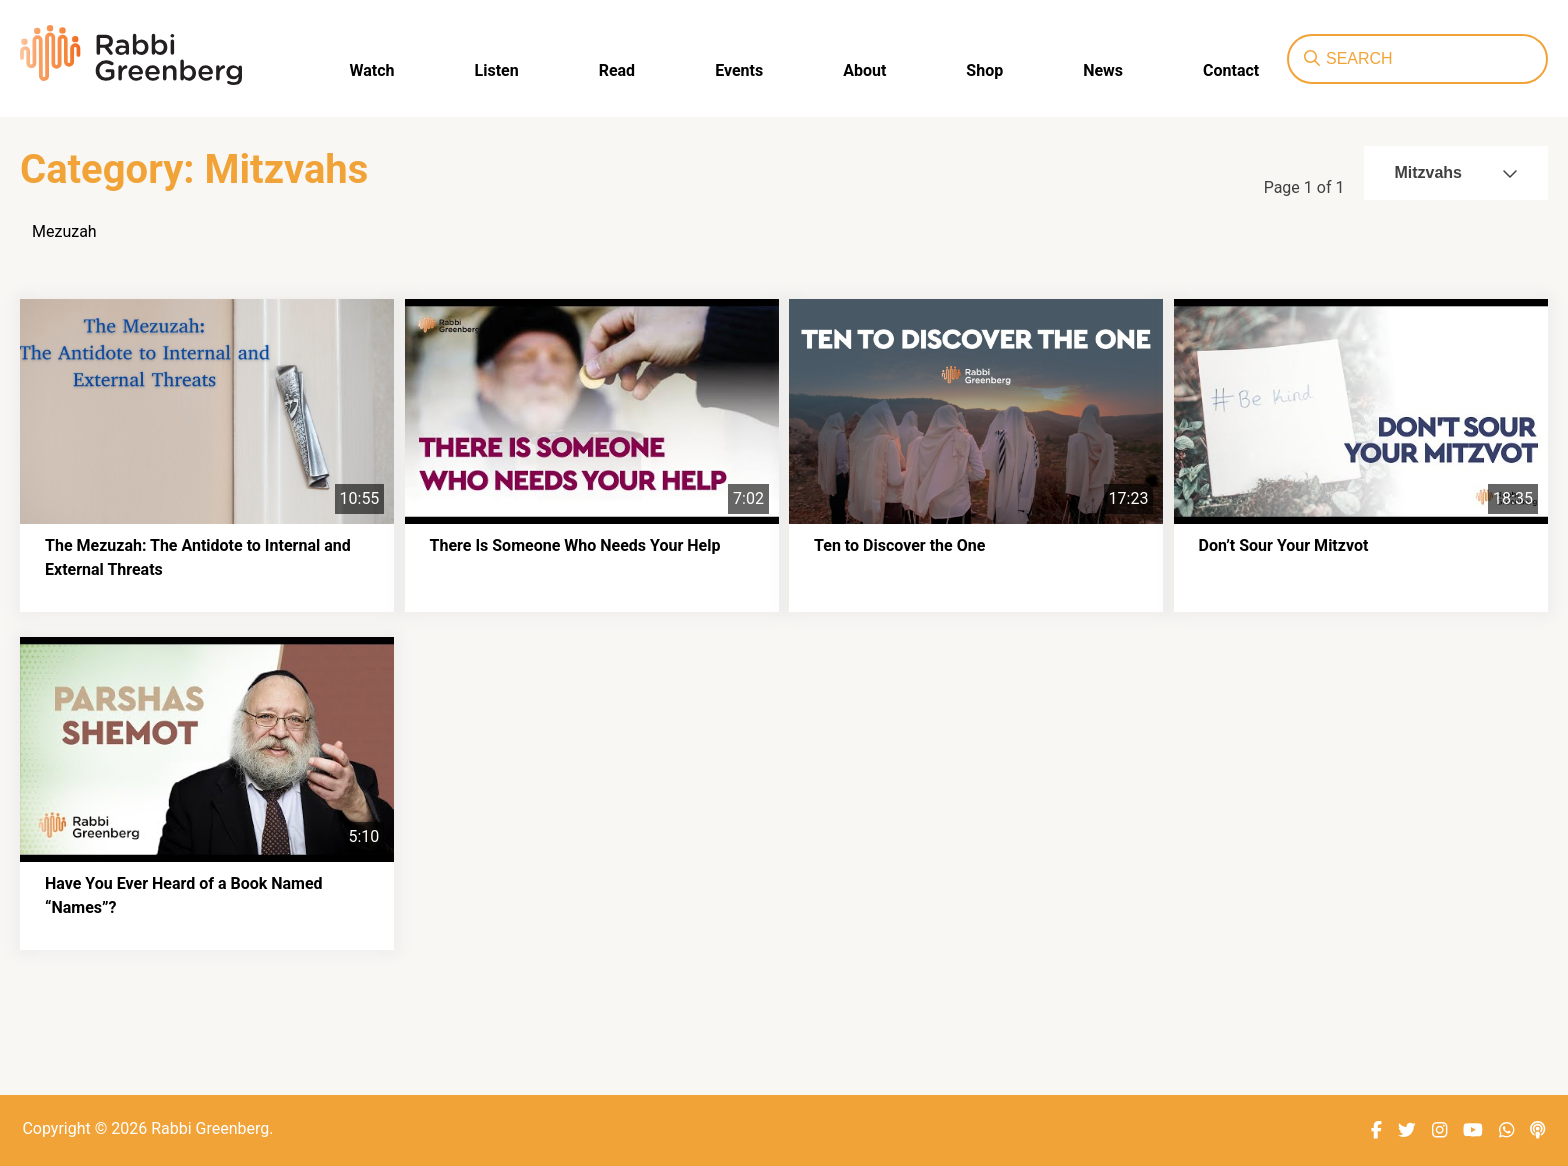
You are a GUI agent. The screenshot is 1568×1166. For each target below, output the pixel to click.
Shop (984, 70)
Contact (1231, 70)
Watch (372, 70)
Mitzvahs (1456, 172)
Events (739, 70)
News (1103, 70)
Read (617, 70)
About (864, 70)
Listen (497, 70)
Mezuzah (64, 231)
